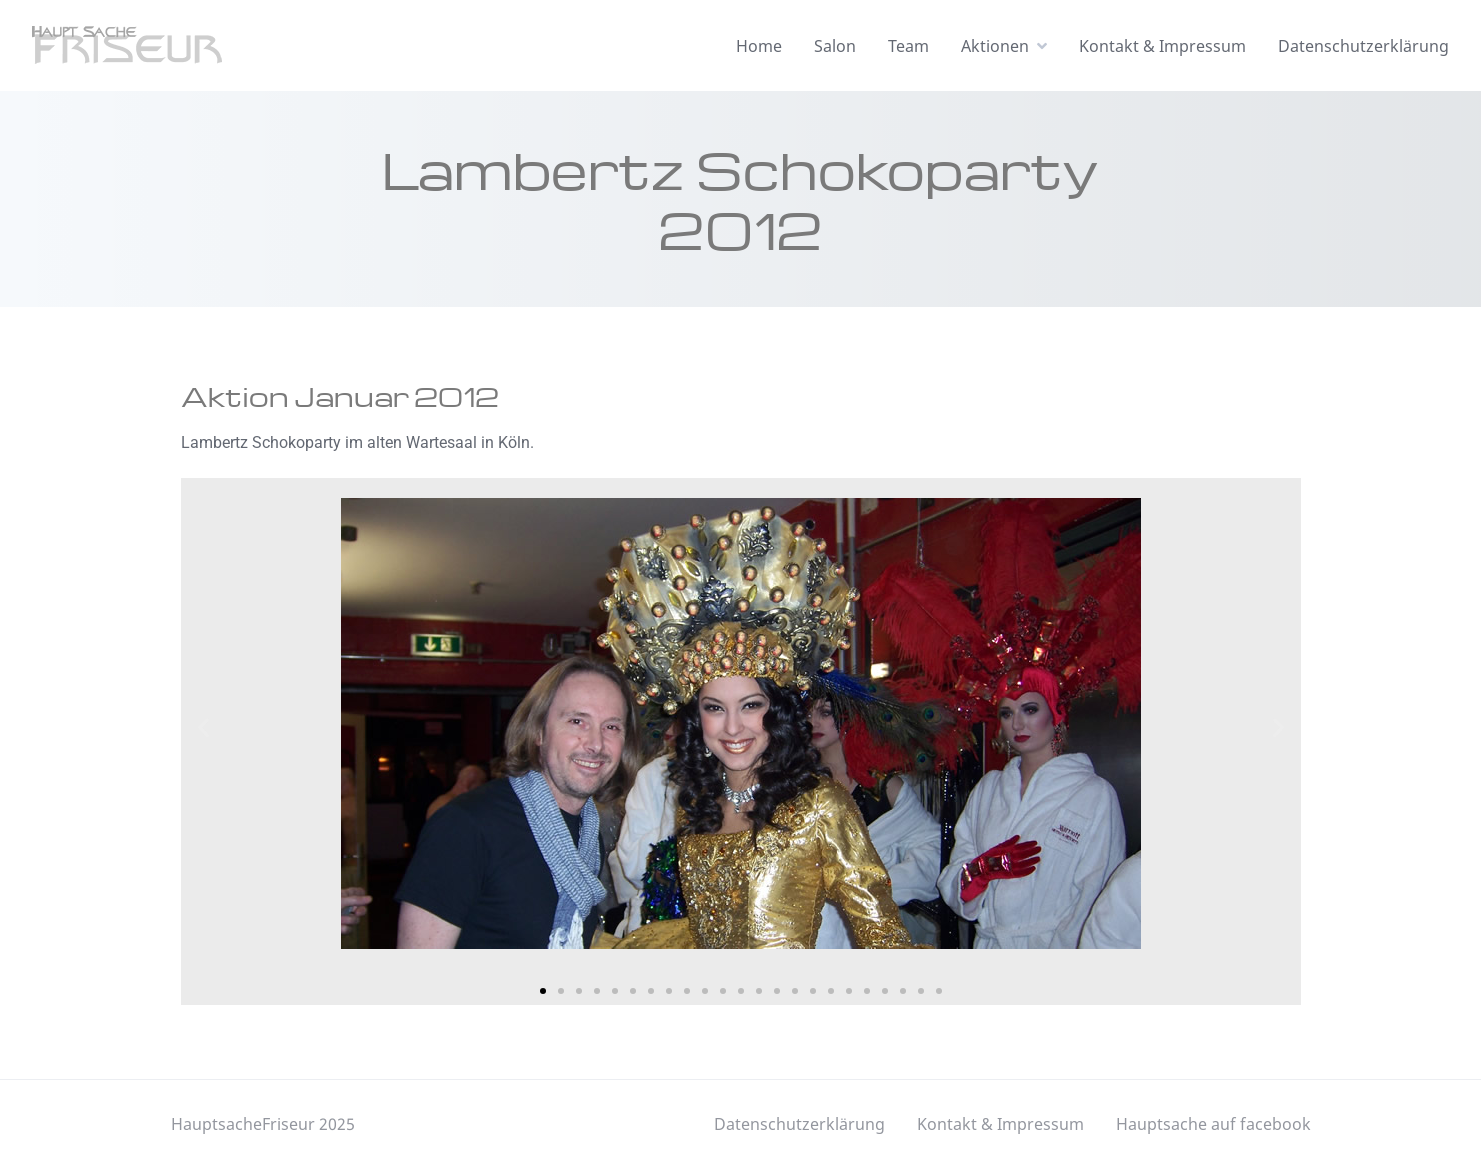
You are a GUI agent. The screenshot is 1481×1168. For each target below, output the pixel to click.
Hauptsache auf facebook (1213, 1124)
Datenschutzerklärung (1363, 46)
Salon (835, 46)
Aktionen (995, 46)
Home (759, 46)
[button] (203, 726)
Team (908, 46)
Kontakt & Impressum (1162, 46)
